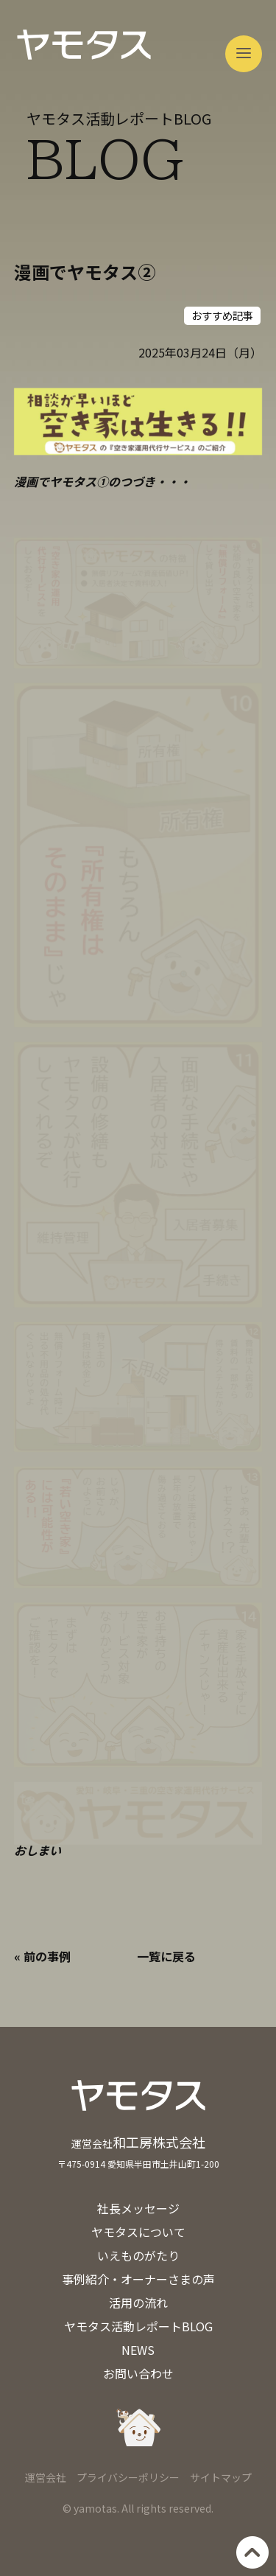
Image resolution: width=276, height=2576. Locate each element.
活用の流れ (138, 2302)
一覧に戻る (166, 1956)
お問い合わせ (138, 2373)
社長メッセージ (138, 2208)
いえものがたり (138, 2255)
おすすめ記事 (222, 315)
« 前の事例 (42, 1956)
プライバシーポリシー (128, 2477)
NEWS (138, 2350)
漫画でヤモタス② (84, 272)
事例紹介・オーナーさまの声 (138, 2279)
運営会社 (45, 2477)
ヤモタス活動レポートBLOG (138, 2326)
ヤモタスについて (138, 2232)
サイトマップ (221, 2477)
